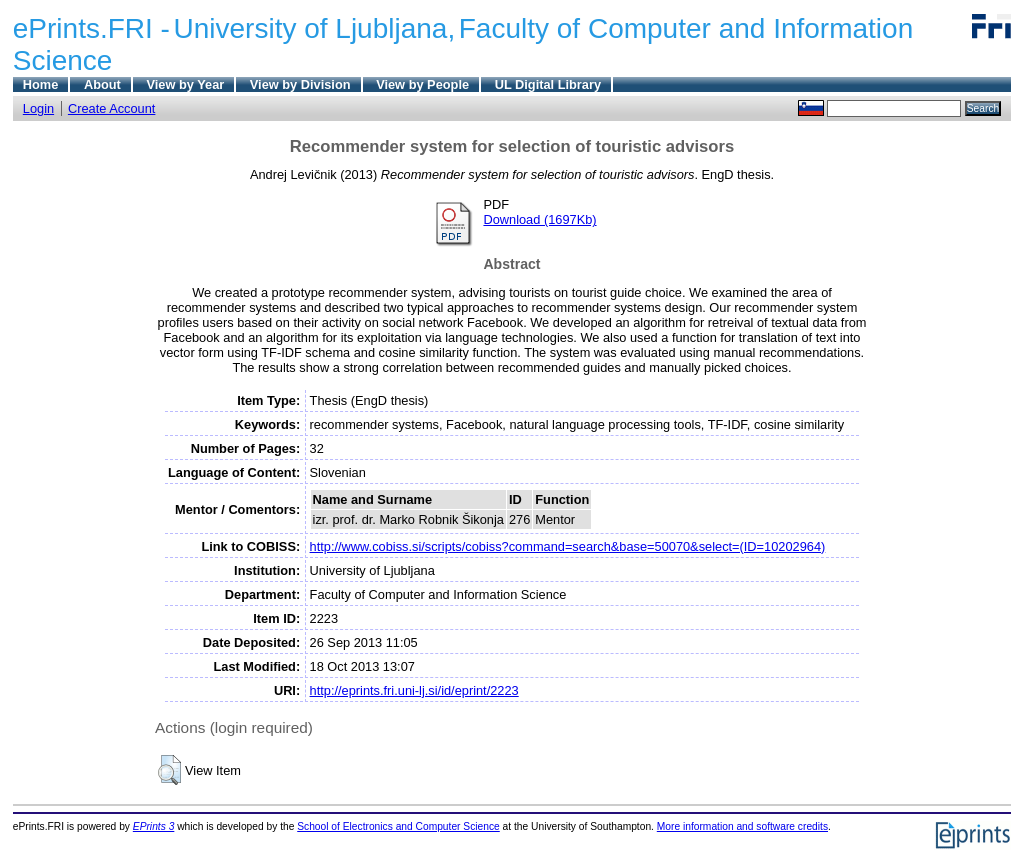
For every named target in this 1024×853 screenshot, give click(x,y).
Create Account (112, 108)
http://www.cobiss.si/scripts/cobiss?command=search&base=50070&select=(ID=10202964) (568, 546)
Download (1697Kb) (539, 219)
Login (38, 108)
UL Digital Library (548, 84)
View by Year (185, 84)
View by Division (300, 84)
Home (41, 84)
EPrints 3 (154, 826)
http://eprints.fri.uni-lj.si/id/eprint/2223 (414, 690)
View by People (422, 84)
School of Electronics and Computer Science (398, 826)
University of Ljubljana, (315, 28)
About (102, 84)
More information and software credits (742, 826)
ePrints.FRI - (91, 28)
